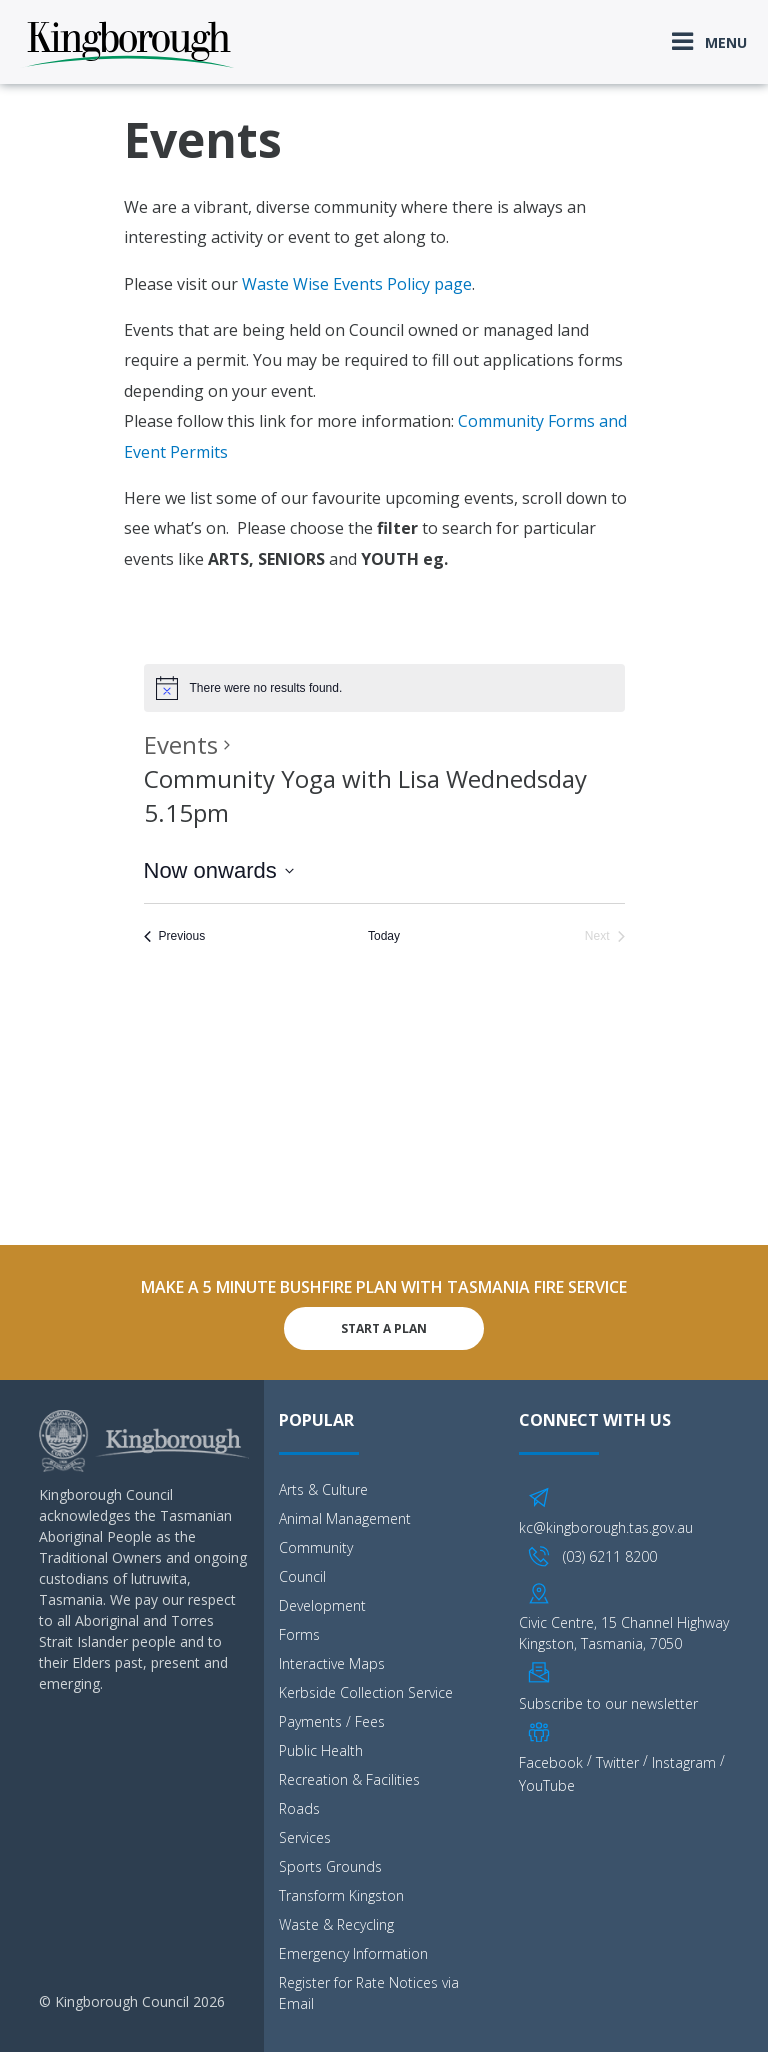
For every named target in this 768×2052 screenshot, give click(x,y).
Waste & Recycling (336, 1924)
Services (305, 1837)
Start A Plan (384, 1328)
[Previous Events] (175, 936)
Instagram (684, 1762)
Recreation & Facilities (349, 1779)
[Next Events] (605, 936)
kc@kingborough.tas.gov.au (606, 1527)
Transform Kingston (341, 1895)
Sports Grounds (330, 1866)
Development (322, 1605)
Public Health (321, 1750)
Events (181, 744)
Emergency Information (353, 1953)
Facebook (551, 1762)
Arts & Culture (323, 1489)
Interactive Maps (332, 1663)
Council (302, 1576)
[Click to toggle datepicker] (219, 870)
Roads (299, 1808)
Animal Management (345, 1518)
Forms (299, 1634)
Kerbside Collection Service (366, 1692)
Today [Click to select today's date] (384, 936)
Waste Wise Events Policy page (357, 284)
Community (316, 1547)
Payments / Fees (332, 1721)
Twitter (617, 1762)
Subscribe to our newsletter (608, 1703)
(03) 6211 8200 (610, 1556)
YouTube (547, 1785)
